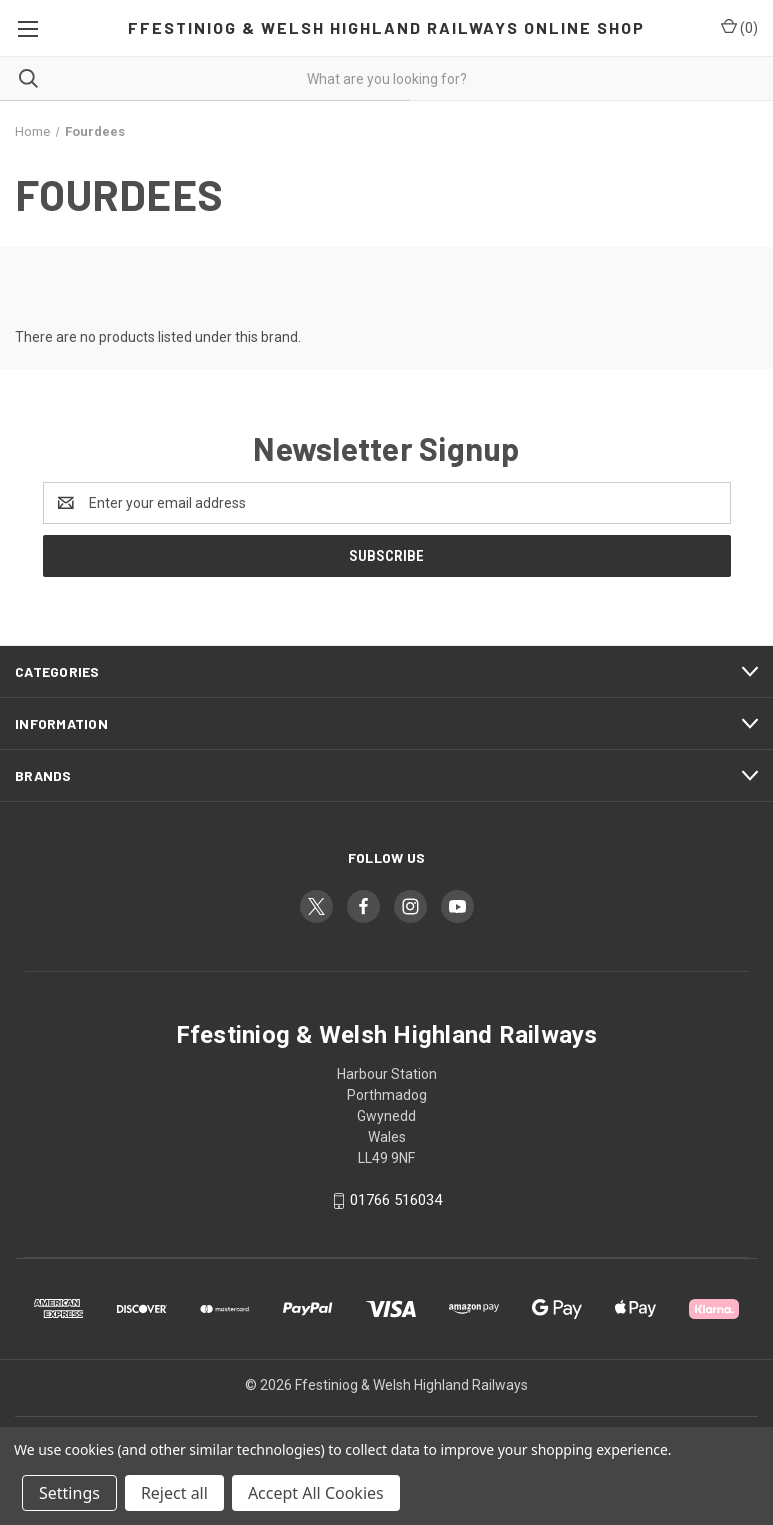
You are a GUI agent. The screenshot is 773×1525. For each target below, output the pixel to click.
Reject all (174, 1493)
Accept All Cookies (316, 1493)
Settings (69, 1493)
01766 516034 (396, 1200)
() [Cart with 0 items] (739, 27)
